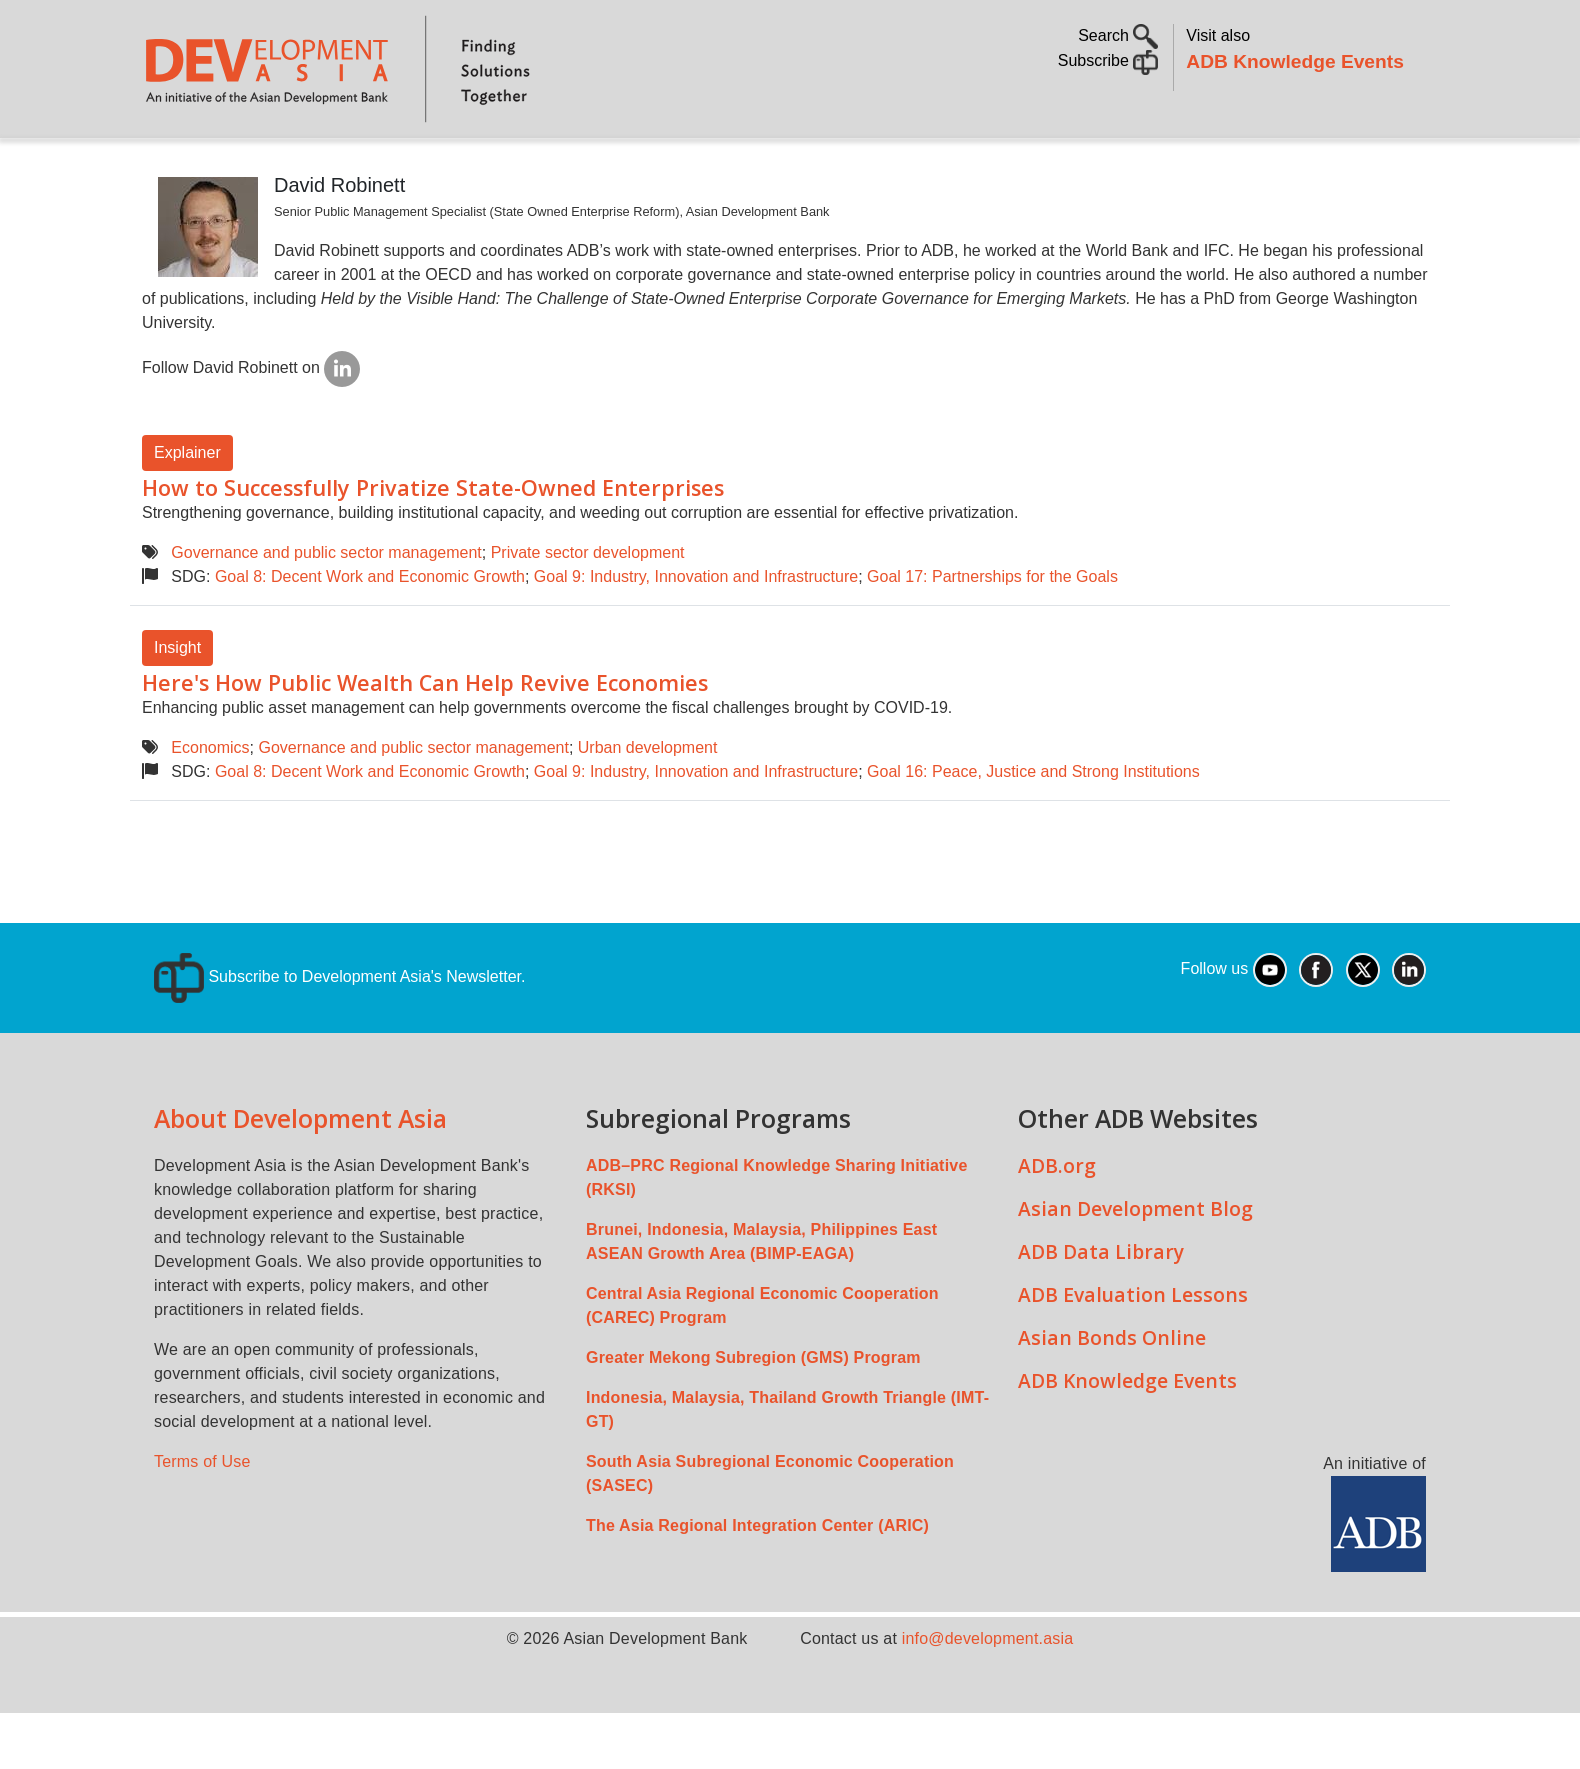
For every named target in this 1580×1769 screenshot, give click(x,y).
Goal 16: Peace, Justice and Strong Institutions (1033, 827)
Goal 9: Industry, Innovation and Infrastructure (696, 632)
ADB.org (1057, 1221)
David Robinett (339, 241)
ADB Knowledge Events (1295, 61)
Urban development (648, 803)
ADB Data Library (1101, 1307)
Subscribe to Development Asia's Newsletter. (339, 1032)
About (247, 165)
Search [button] (1118, 35)
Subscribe (1108, 60)
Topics (335, 165)
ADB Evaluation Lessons (1133, 1350)
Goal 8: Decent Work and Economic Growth (370, 632)
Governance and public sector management (326, 608)
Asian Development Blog (1135, 1264)
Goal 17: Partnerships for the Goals (992, 632)
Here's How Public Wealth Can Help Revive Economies (425, 738)
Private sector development (588, 608)
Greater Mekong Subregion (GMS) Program (753, 1413)
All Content (901, 165)
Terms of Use (202, 1517)
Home (171, 166)
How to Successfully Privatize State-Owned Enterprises (433, 543)
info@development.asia (988, 1694)
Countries (458, 165)
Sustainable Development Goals (677, 165)
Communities (1034, 165)
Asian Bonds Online (1112, 1393)
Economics (210, 803)
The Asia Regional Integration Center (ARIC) (757, 1581)
